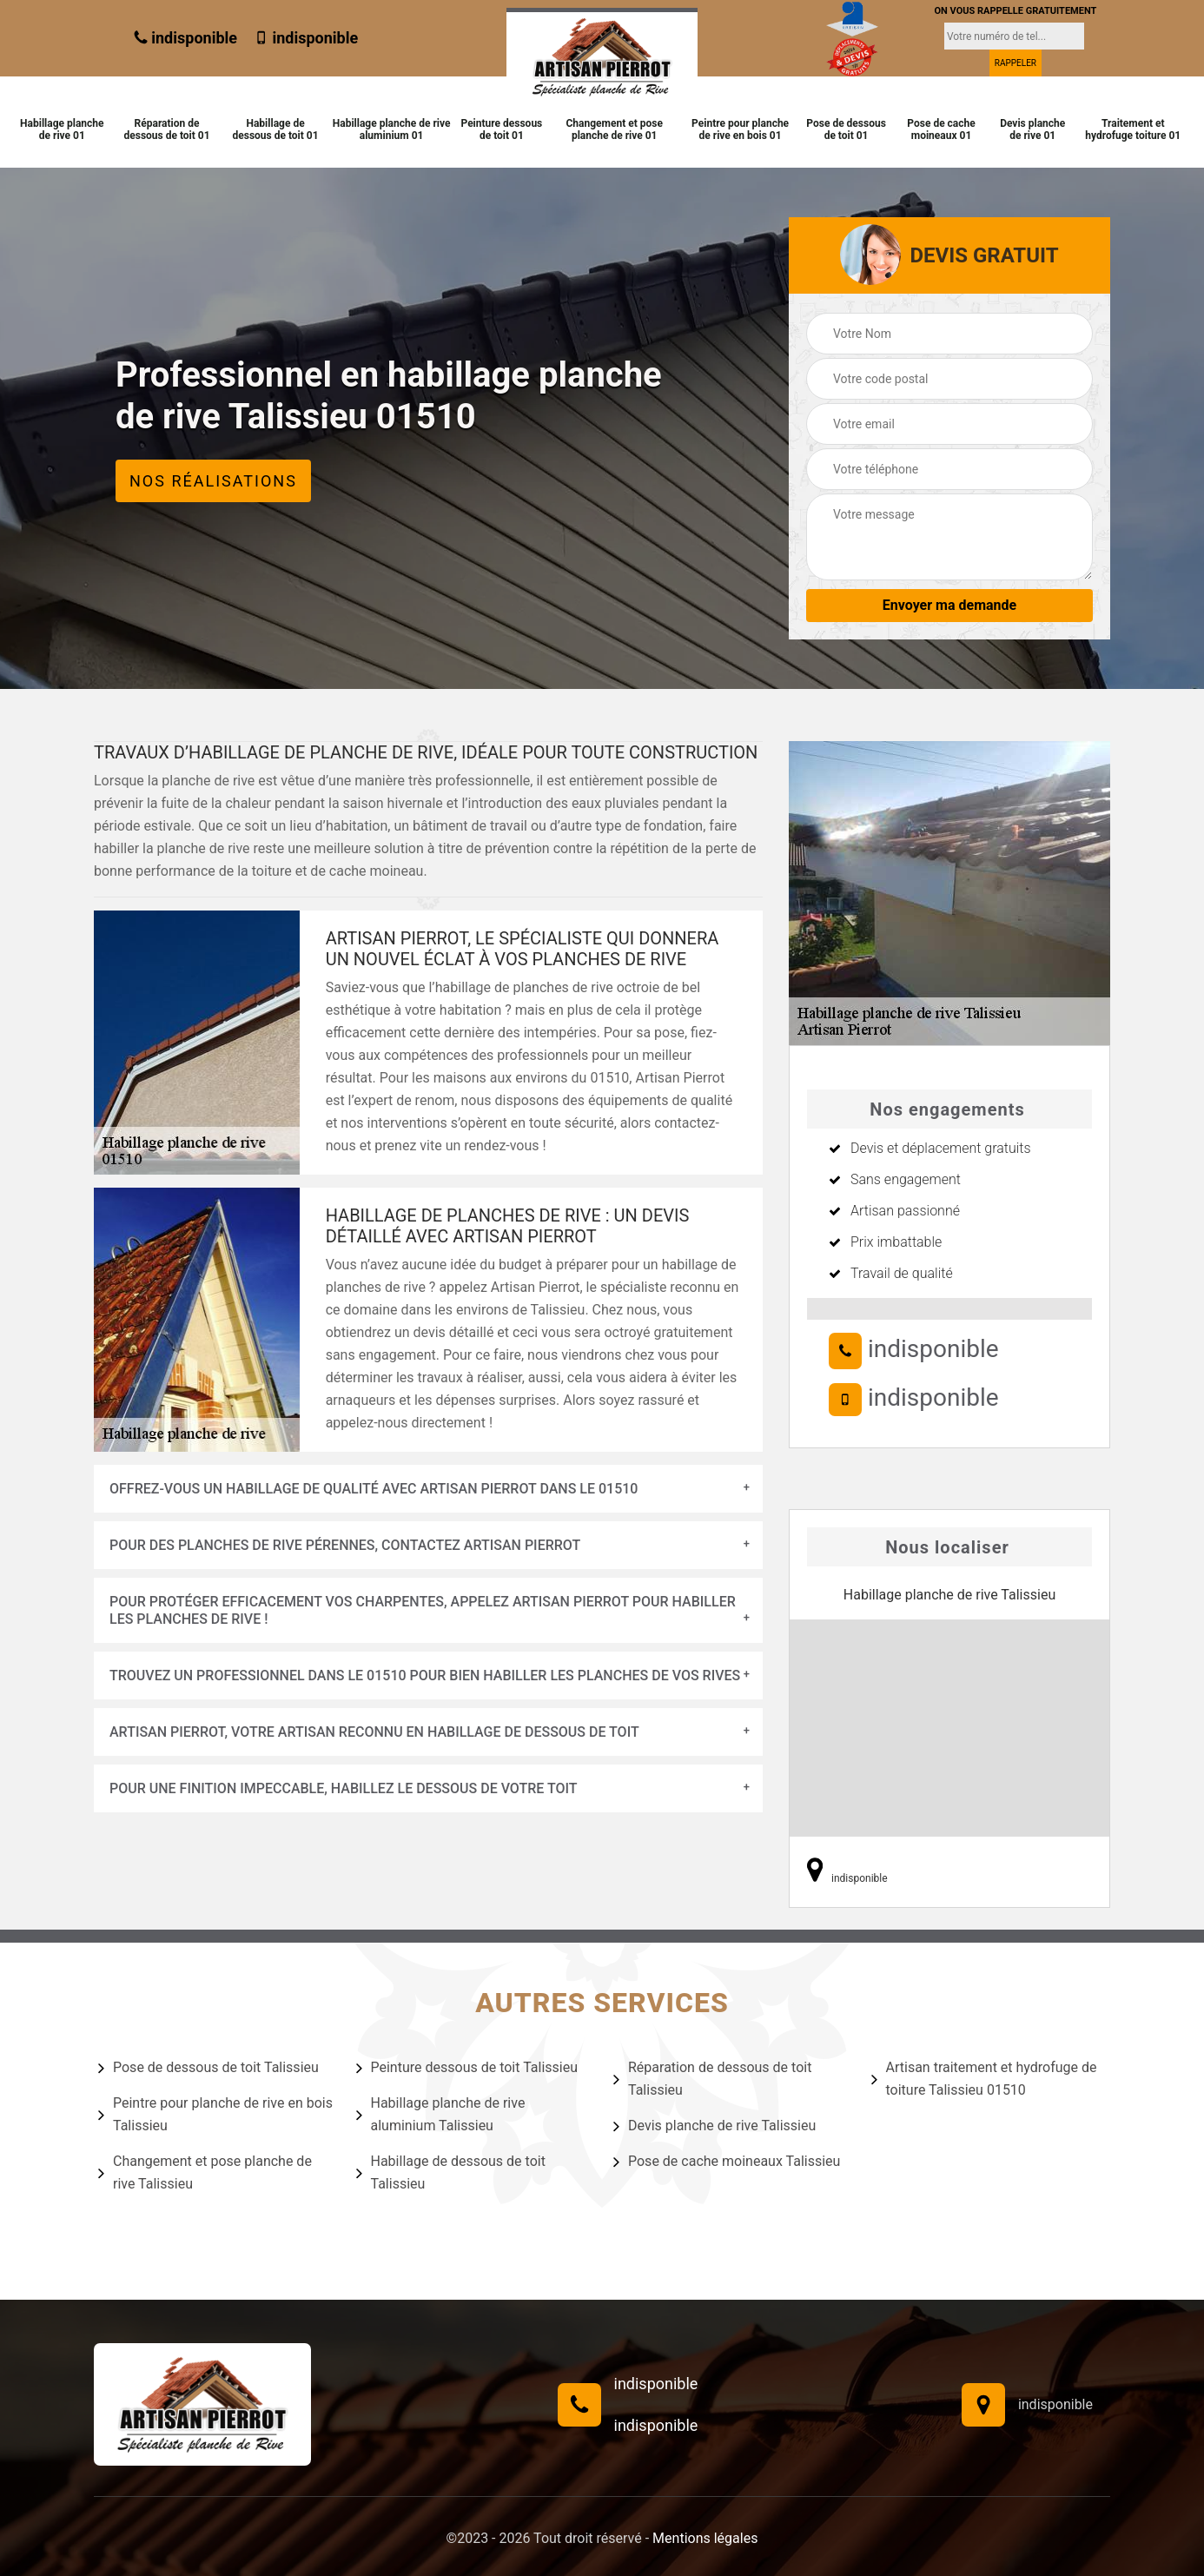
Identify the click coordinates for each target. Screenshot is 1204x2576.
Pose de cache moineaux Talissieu (726, 2161)
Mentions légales (704, 2538)
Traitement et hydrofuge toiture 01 (1133, 129)
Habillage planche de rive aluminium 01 (392, 129)
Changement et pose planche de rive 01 (614, 129)
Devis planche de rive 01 (1032, 129)
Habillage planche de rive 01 (61, 129)
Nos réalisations (213, 481)
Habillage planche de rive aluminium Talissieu (441, 2114)
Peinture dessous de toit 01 (501, 129)
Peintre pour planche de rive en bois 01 (740, 129)
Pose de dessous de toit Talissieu (208, 2067)
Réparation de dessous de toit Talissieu (712, 2078)
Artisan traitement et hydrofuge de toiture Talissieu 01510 (984, 2078)
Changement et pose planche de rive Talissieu (205, 2172)
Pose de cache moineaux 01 (941, 129)
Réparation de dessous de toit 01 (166, 129)
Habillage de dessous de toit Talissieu (451, 2172)
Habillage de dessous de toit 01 (276, 129)
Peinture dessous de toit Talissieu (467, 2067)
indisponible (185, 38)
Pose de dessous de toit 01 (846, 129)
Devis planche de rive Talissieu (714, 2126)
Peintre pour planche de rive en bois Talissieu (215, 2114)
